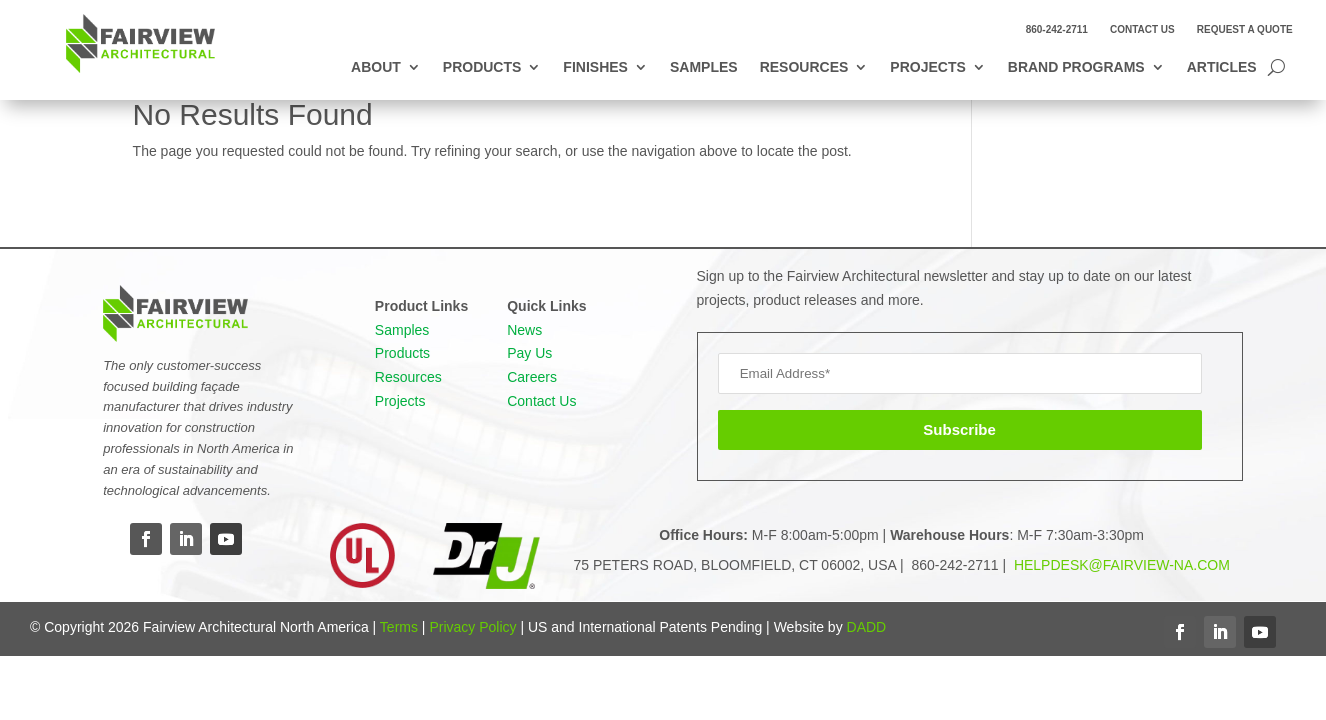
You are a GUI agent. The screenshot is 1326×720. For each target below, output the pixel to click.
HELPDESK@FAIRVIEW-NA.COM (1120, 565)
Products (482, 67)
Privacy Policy (472, 627)
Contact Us (1142, 29)
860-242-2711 (1057, 29)
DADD (867, 627)
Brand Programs (1076, 67)
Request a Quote (1245, 29)
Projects (927, 67)
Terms (399, 627)
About (376, 67)
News (524, 330)
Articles (1222, 67)
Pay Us (529, 353)
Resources (804, 67)
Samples (704, 67)
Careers (532, 377)
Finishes (595, 67)
